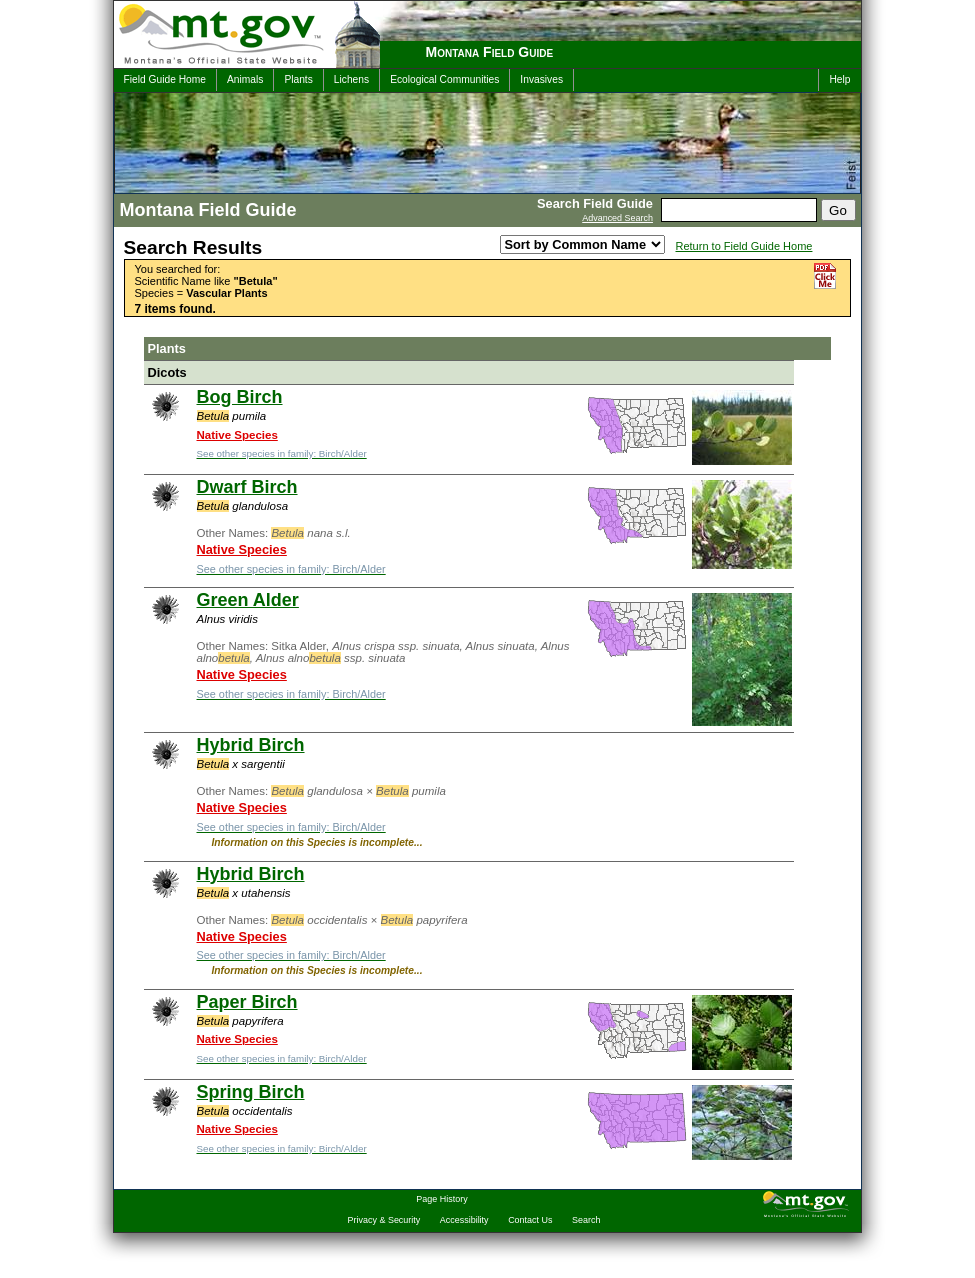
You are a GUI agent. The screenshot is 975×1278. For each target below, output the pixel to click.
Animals (245, 79)
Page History (441, 1199)
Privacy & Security (384, 1220)
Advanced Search (617, 218)
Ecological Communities (444, 79)
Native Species (237, 435)
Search (586, 1220)
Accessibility (464, 1220)
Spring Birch (251, 1092)
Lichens (351, 79)
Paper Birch (247, 1002)
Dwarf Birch (247, 487)
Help (839, 79)
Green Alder (248, 600)
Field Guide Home (165, 79)
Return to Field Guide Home (744, 246)
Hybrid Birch (251, 745)
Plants (298, 79)
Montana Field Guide (490, 52)
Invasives (541, 79)
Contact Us (530, 1220)
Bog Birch (240, 397)
